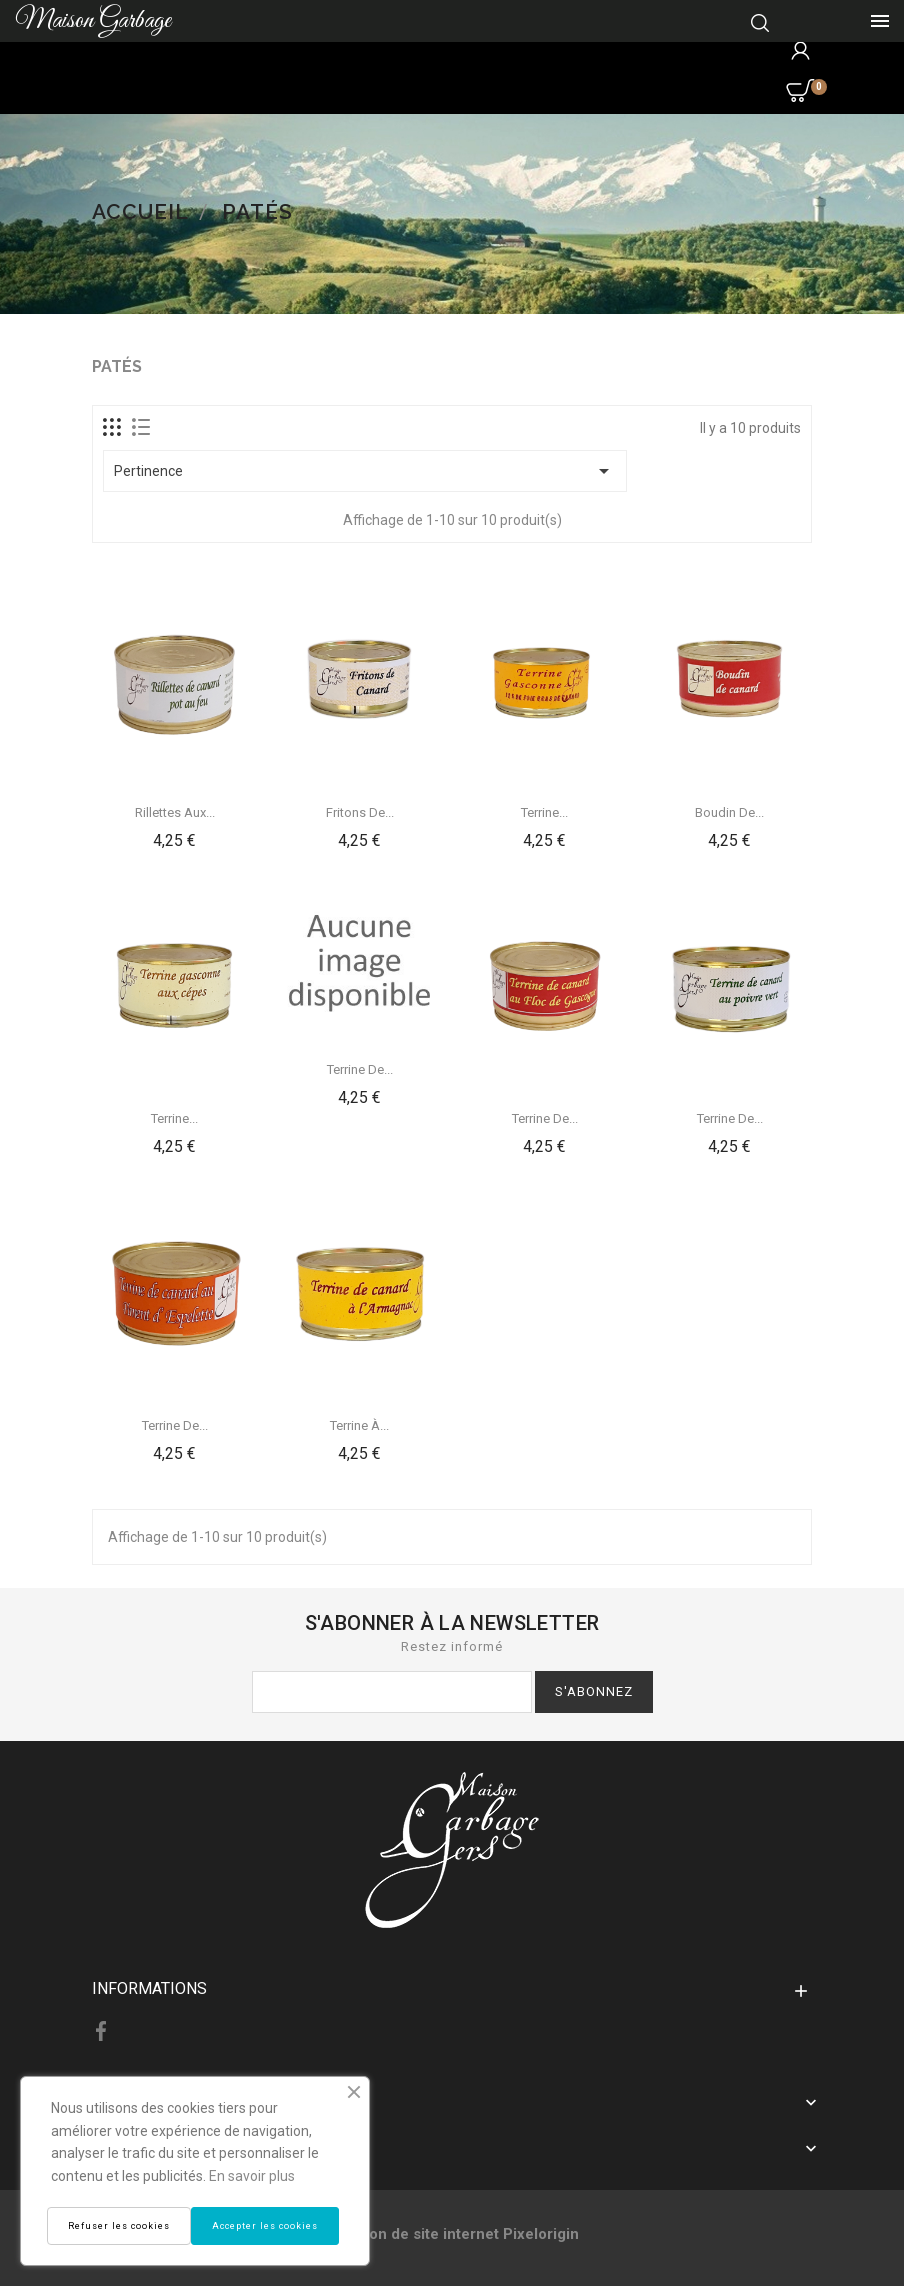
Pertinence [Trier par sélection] (365, 471)
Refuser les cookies (119, 2226)
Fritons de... (360, 812)
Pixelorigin (541, 2234)
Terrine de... (360, 1069)
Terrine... (544, 812)
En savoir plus (252, 2176)
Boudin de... (729, 812)
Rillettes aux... (175, 812)
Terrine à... (359, 1425)
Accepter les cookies (265, 2226)
